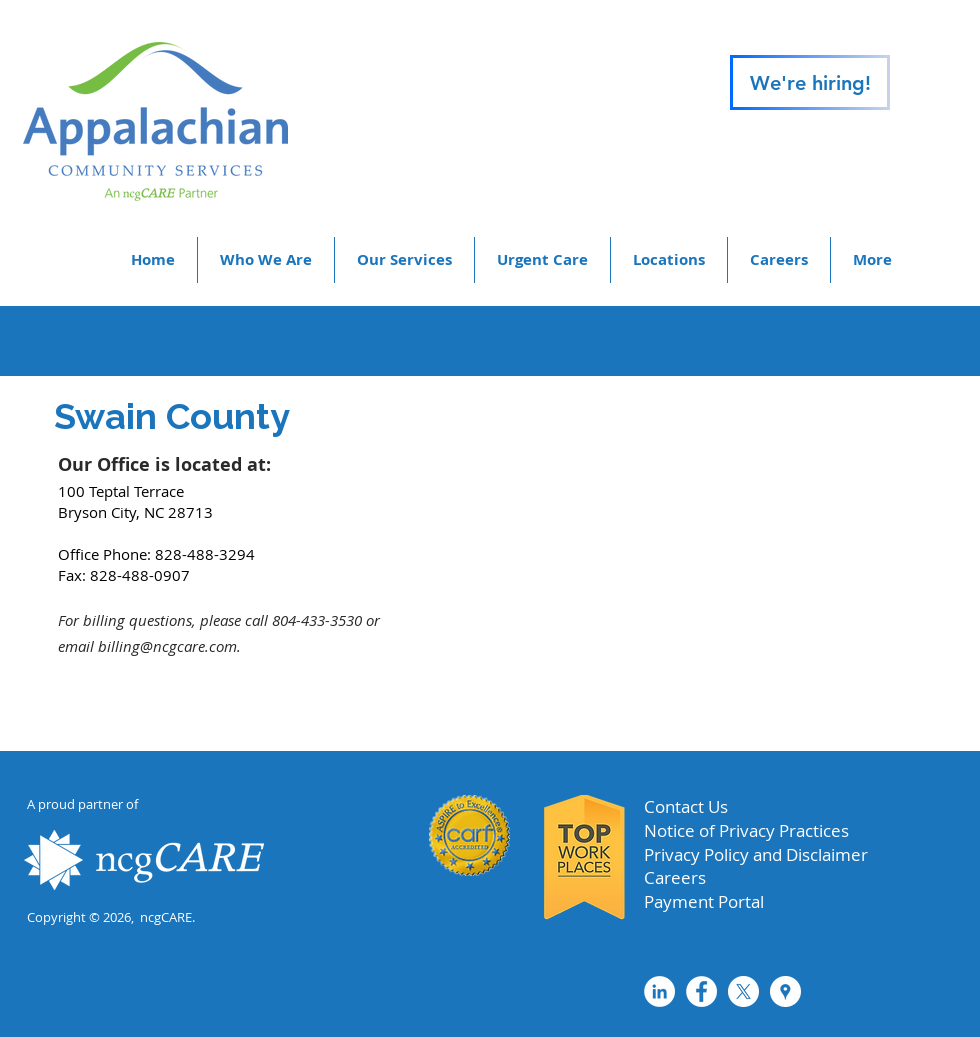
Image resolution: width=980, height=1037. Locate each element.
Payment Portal (704, 901)
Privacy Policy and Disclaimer (756, 854)
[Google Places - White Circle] (785, 991)
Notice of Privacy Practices (746, 830)
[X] (743, 991)
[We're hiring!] (810, 82)
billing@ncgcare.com (167, 646)
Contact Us (686, 806)
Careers (675, 877)
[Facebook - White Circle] (701, 991)
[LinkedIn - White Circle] (659, 991)
